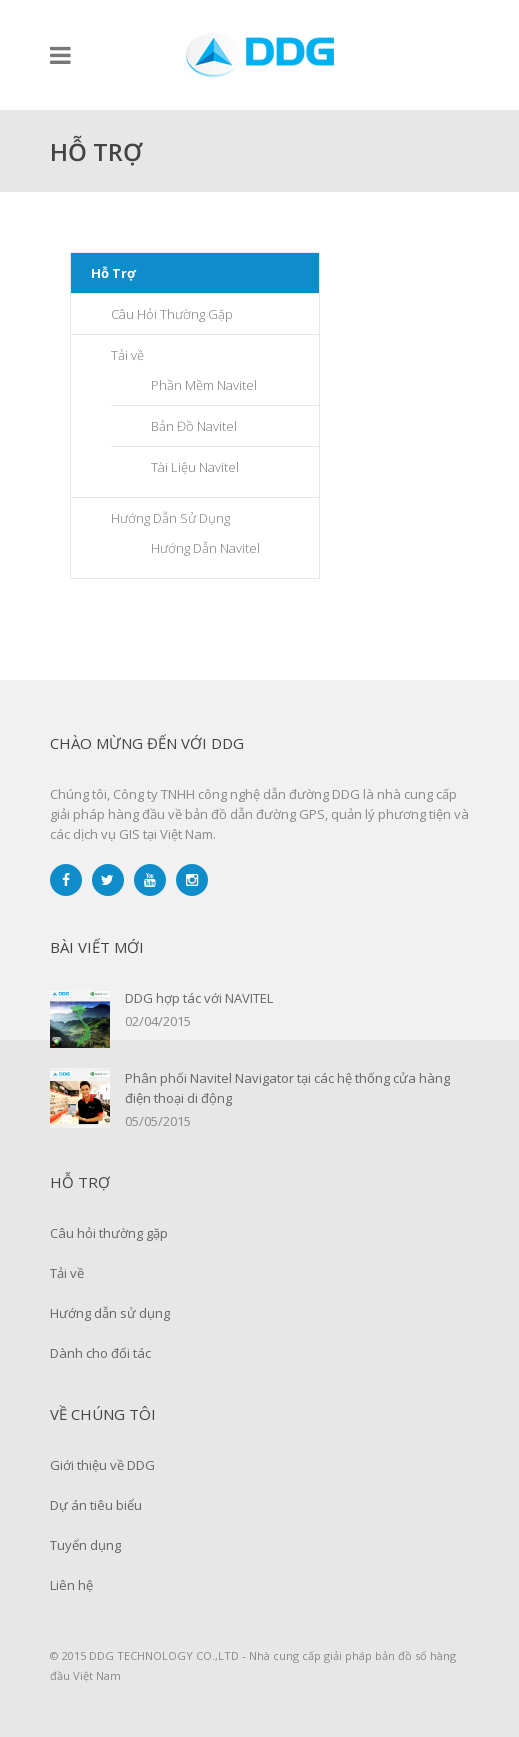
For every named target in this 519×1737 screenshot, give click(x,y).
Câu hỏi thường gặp (109, 1233)
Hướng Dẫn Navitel (205, 548)
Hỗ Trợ (113, 273)
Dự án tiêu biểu (96, 1505)
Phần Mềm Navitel (204, 385)
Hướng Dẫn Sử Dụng (170, 518)
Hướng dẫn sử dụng (110, 1313)
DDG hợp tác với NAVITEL (199, 998)
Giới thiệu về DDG (102, 1465)
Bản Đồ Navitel (194, 426)
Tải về (127, 355)
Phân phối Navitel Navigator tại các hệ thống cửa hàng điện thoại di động (287, 1088)
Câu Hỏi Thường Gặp (172, 314)
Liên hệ (71, 1585)
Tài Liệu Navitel (195, 467)
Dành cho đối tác (100, 1353)
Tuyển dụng (85, 1545)
